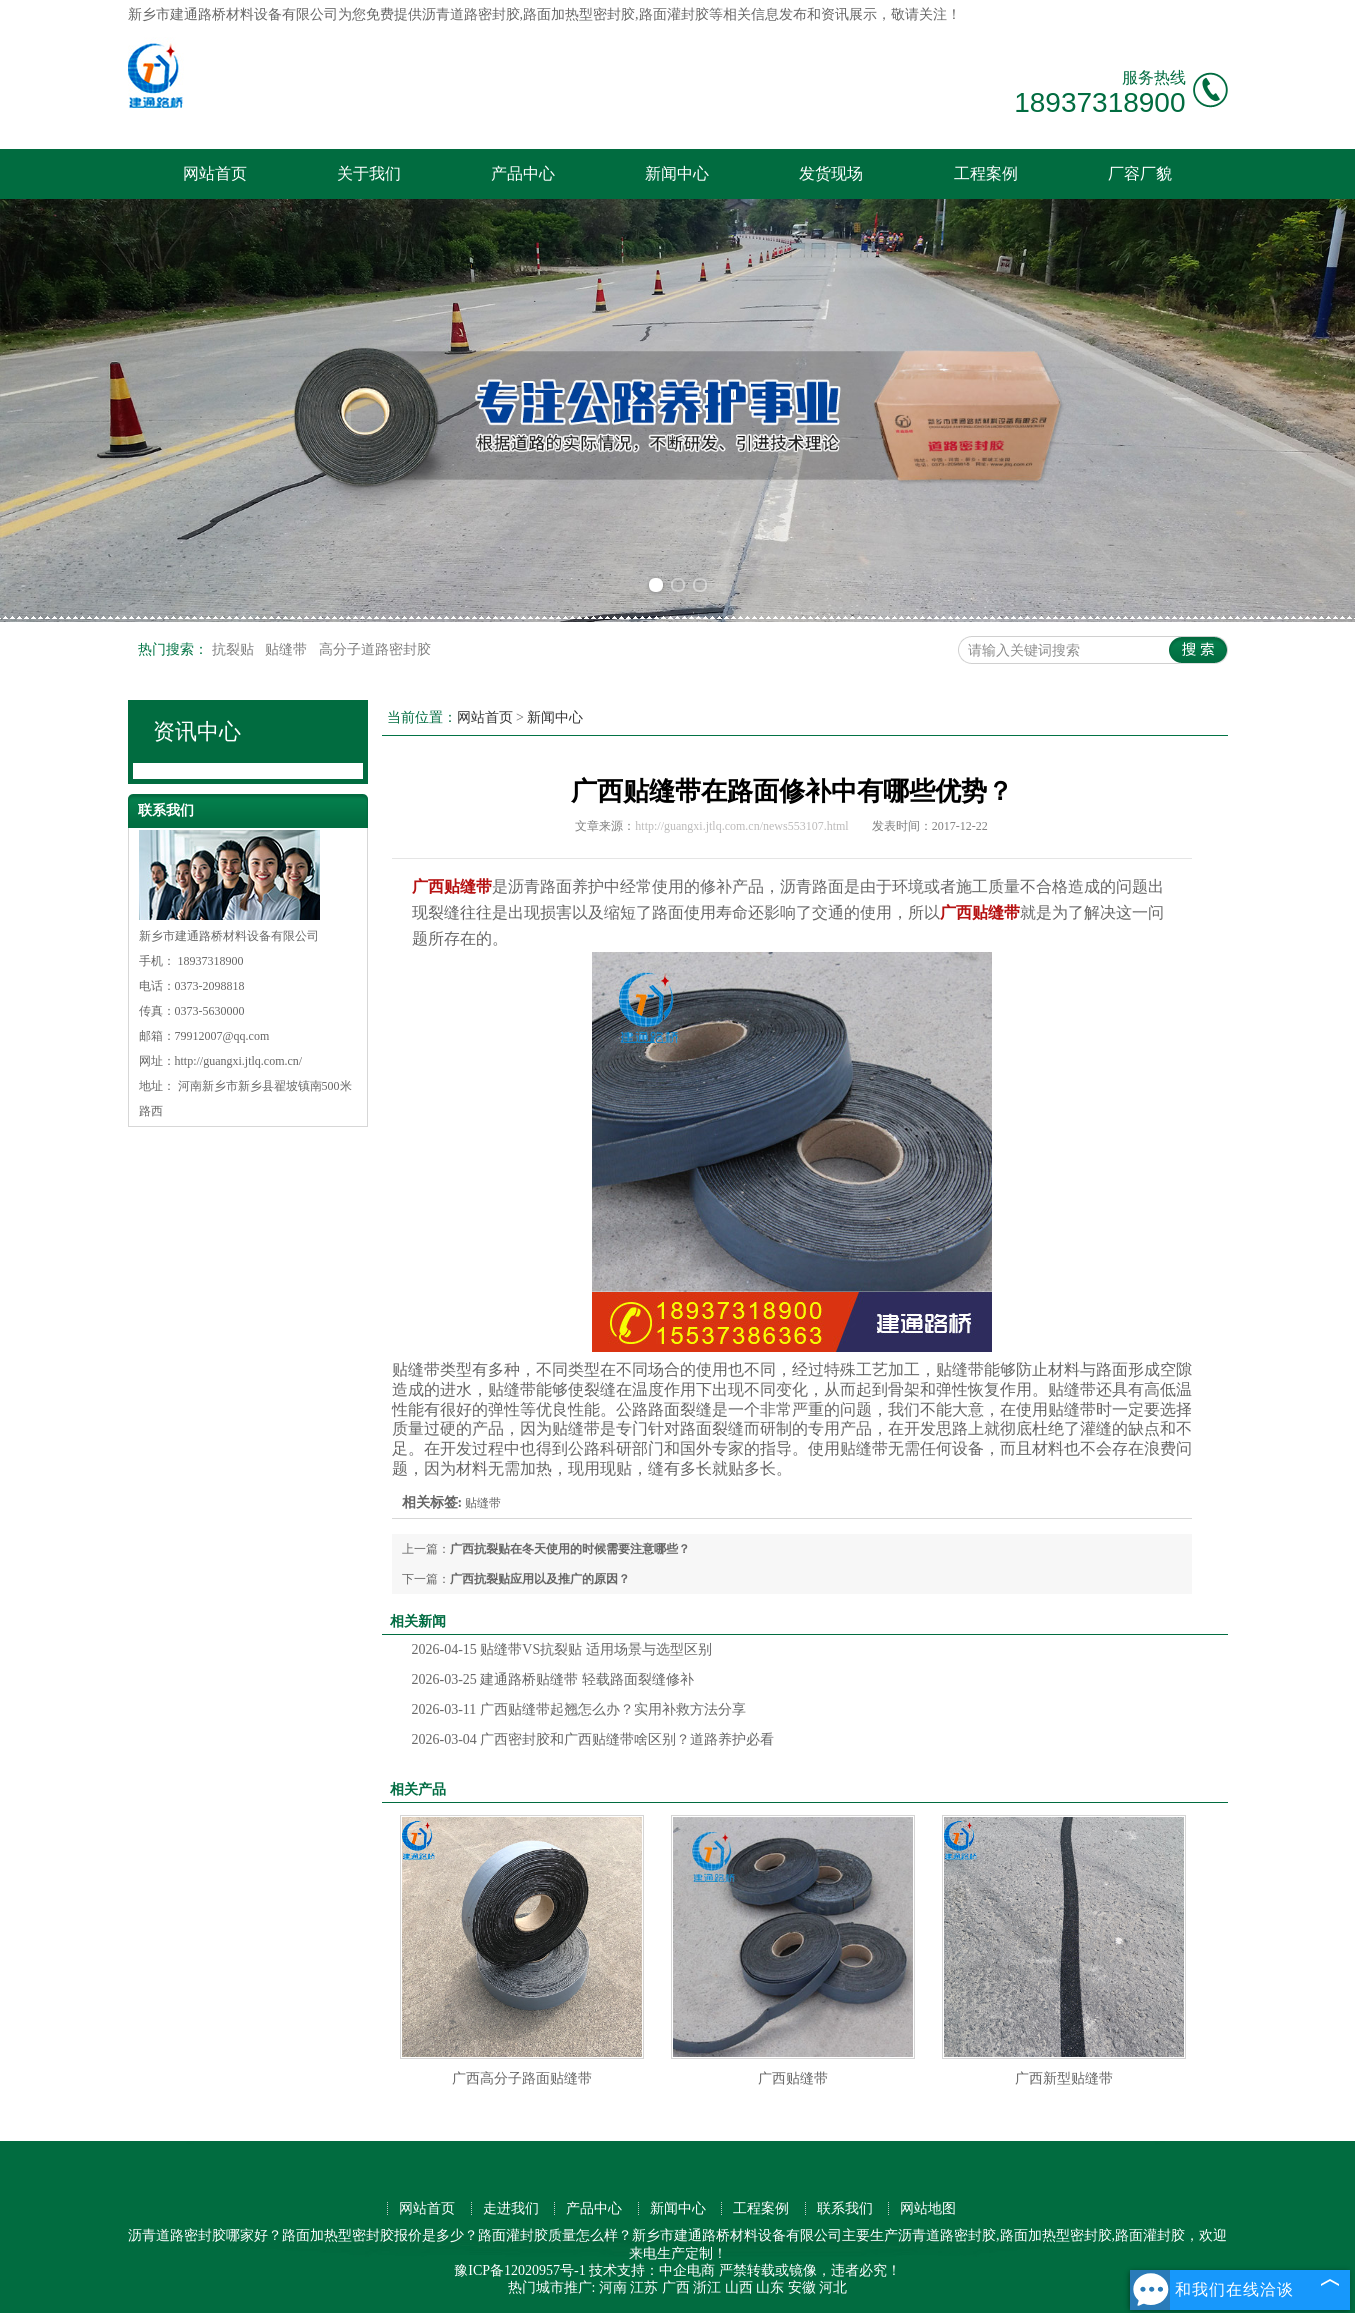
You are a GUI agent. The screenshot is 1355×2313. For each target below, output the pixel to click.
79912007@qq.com (222, 1036)
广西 (676, 2287)
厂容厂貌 (1140, 173)
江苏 (644, 2287)
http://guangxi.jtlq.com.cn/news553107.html (741, 826)
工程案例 (986, 173)
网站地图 (928, 2208)
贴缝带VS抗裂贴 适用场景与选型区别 (562, 1649)
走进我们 (511, 2208)
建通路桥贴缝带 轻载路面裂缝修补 (553, 1679)
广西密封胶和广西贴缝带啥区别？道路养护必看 (593, 1739)
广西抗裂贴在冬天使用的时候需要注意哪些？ (570, 1549)
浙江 (707, 2287)
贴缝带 (288, 649)
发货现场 (831, 173)
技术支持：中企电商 (652, 2270)
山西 (739, 2287)
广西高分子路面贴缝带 (522, 2078)
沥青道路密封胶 (471, 14)
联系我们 (845, 2208)
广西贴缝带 (793, 2078)
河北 (833, 2287)
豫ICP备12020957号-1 (519, 2270)
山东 (770, 2287)
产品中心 (523, 173)
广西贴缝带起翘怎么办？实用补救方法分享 (579, 1709)
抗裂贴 (235, 649)
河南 (613, 2287)
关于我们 (369, 173)
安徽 (802, 2287)
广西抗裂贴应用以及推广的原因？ (540, 1579)
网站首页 (215, 173)
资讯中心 (197, 731)
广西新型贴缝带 (1064, 2078)
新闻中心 (677, 173)
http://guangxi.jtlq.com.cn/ (239, 1061)
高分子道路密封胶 (375, 649)
